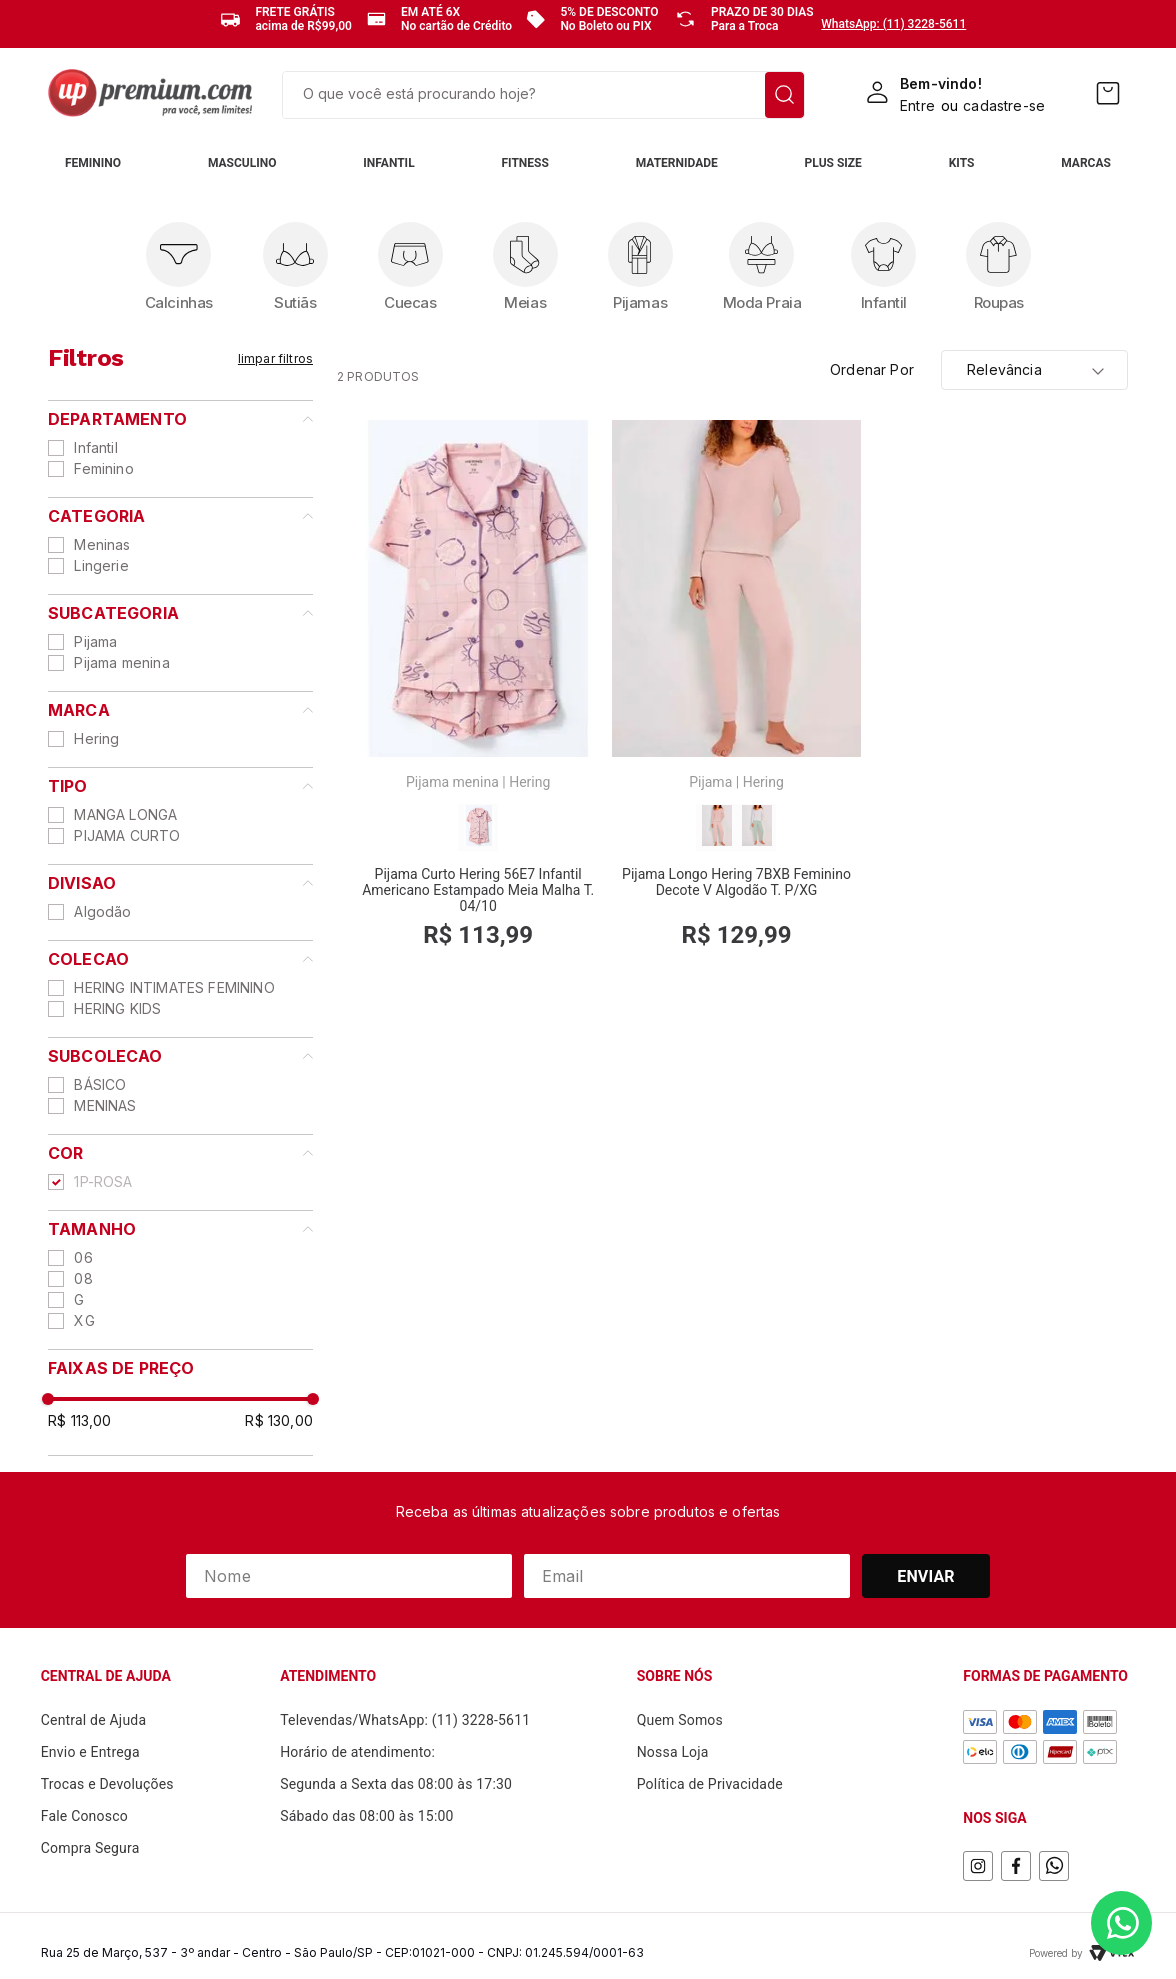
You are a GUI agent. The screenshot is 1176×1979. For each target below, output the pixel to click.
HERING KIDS (117, 1008)
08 (83, 1278)
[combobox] (543, 95)
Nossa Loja (673, 1752)
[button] (180, 419)
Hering (96, 738)
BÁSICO (100, 1084)
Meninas (102, 544)
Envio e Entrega (90, 1752)
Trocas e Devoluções (107, 1784)
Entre (917, 105)
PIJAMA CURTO (127, 835)
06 (83, 1257)
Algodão (102, 911)
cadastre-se (1004, 105)
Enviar (926, 1576)
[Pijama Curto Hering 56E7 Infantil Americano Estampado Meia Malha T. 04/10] (478, 695)
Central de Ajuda (94, 1720)
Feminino (103, 468)
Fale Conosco (84, 1816)
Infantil (95, 447)
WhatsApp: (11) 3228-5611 (893, 24)
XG (84, 1320)
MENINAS (105, 1105)
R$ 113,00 (80, 1420)
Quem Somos (680, 1720)
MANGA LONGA (125, 814)
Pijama (95, 641)
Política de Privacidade (710, 1784)
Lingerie (101, 565)
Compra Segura (90, 1848)
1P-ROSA (103, 1181)
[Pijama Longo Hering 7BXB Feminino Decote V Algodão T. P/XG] (736, 695)
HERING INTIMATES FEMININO (174, 987)
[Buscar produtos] (784, 95)
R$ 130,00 (279, 1420)
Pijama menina (121, 662)
